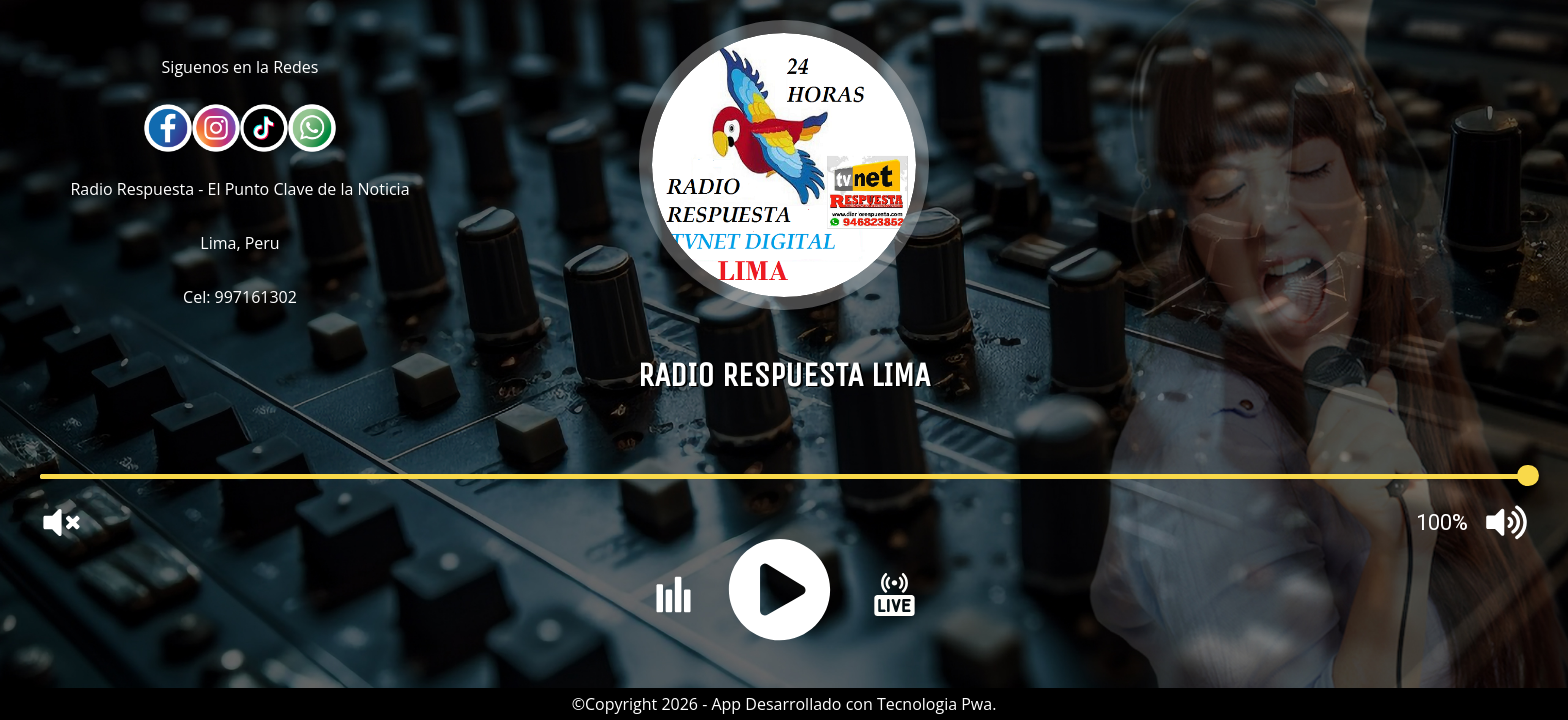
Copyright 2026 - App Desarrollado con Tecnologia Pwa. (790, 704)
